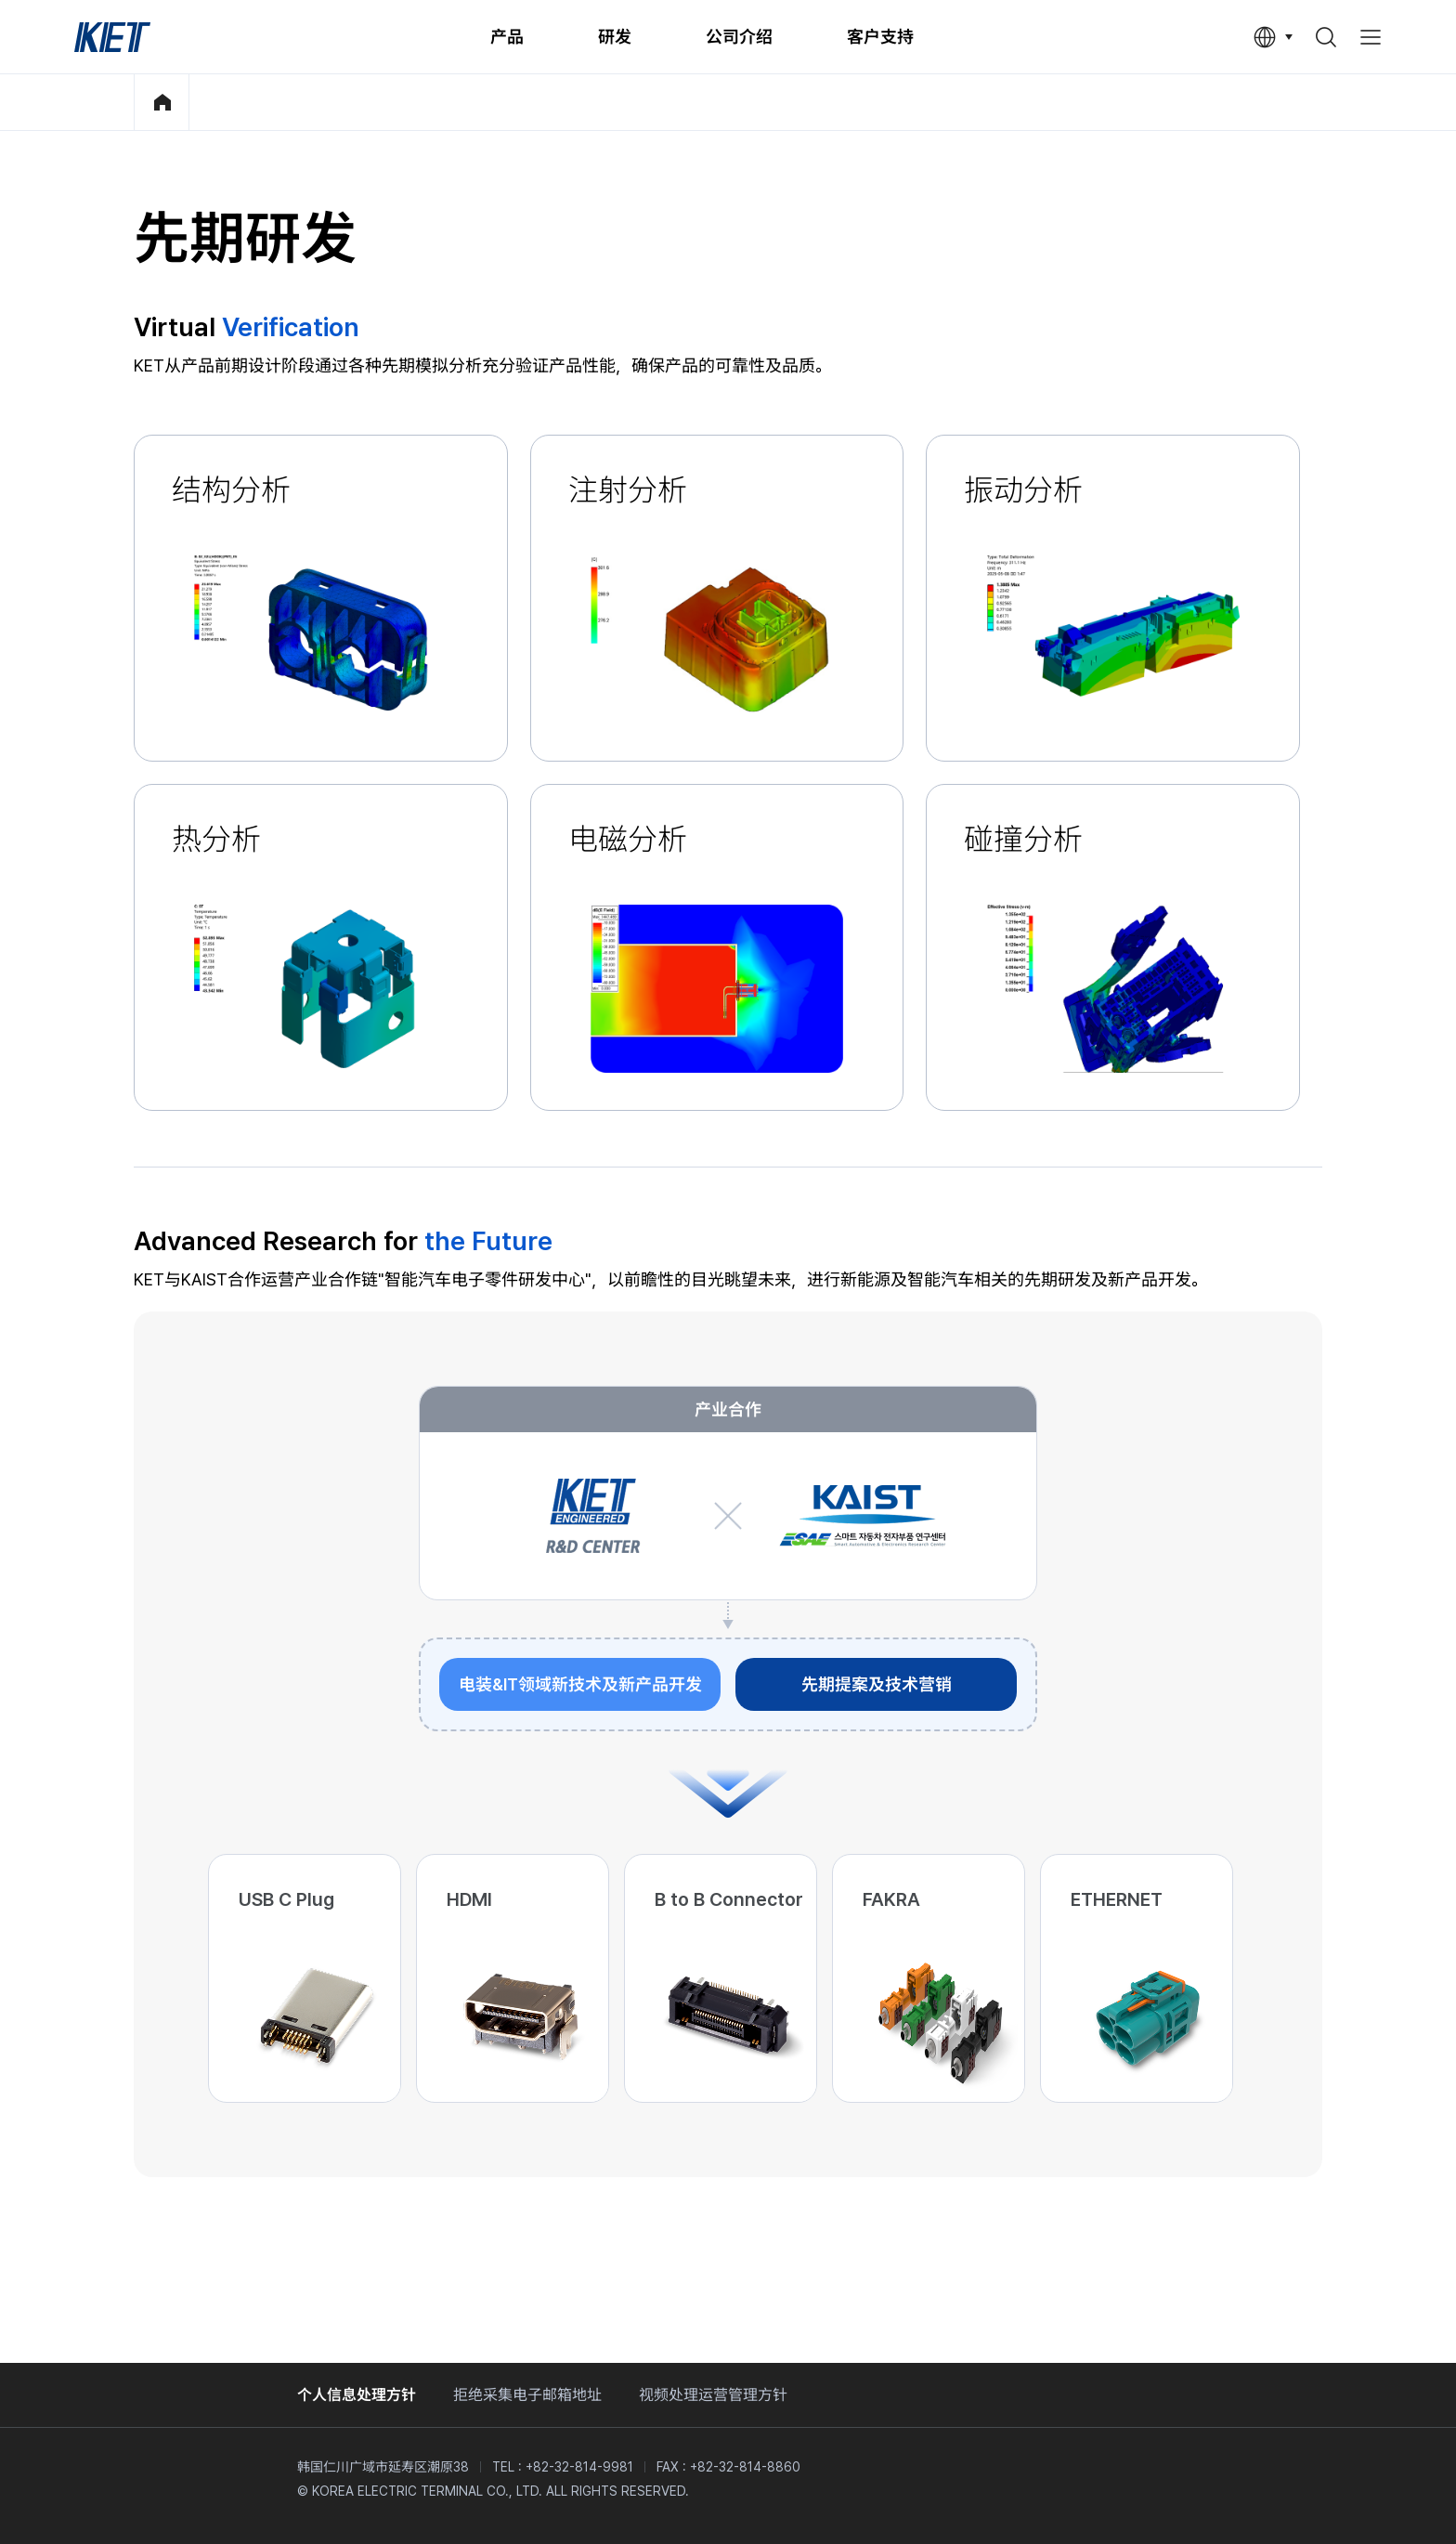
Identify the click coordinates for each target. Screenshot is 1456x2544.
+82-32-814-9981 (579, 2466)
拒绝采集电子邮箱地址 (527, 2395)
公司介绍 (739, 36)
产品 (507, 36)
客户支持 (880, 36)
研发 (614, 36)
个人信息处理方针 (356, 2395)
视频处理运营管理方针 (713, 2395)
